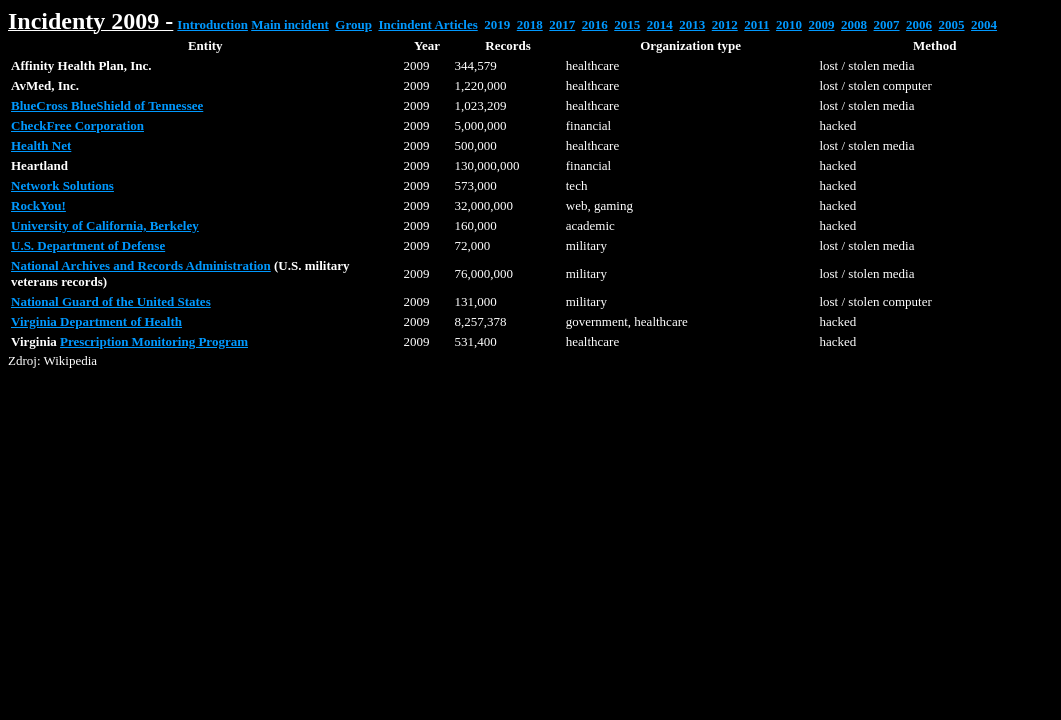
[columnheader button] (205, 46)
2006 (919, 24)
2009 (822, 24)
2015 (627, 24)
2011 (756, 24)
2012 (725, 24)
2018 (530, 24)
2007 (887, 24)
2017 (562, 24)
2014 (660, 24)
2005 (952, 24)
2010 (789, 24)
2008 (854, 24)
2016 (595, 24)
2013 (692, 24)
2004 (984, 24)
